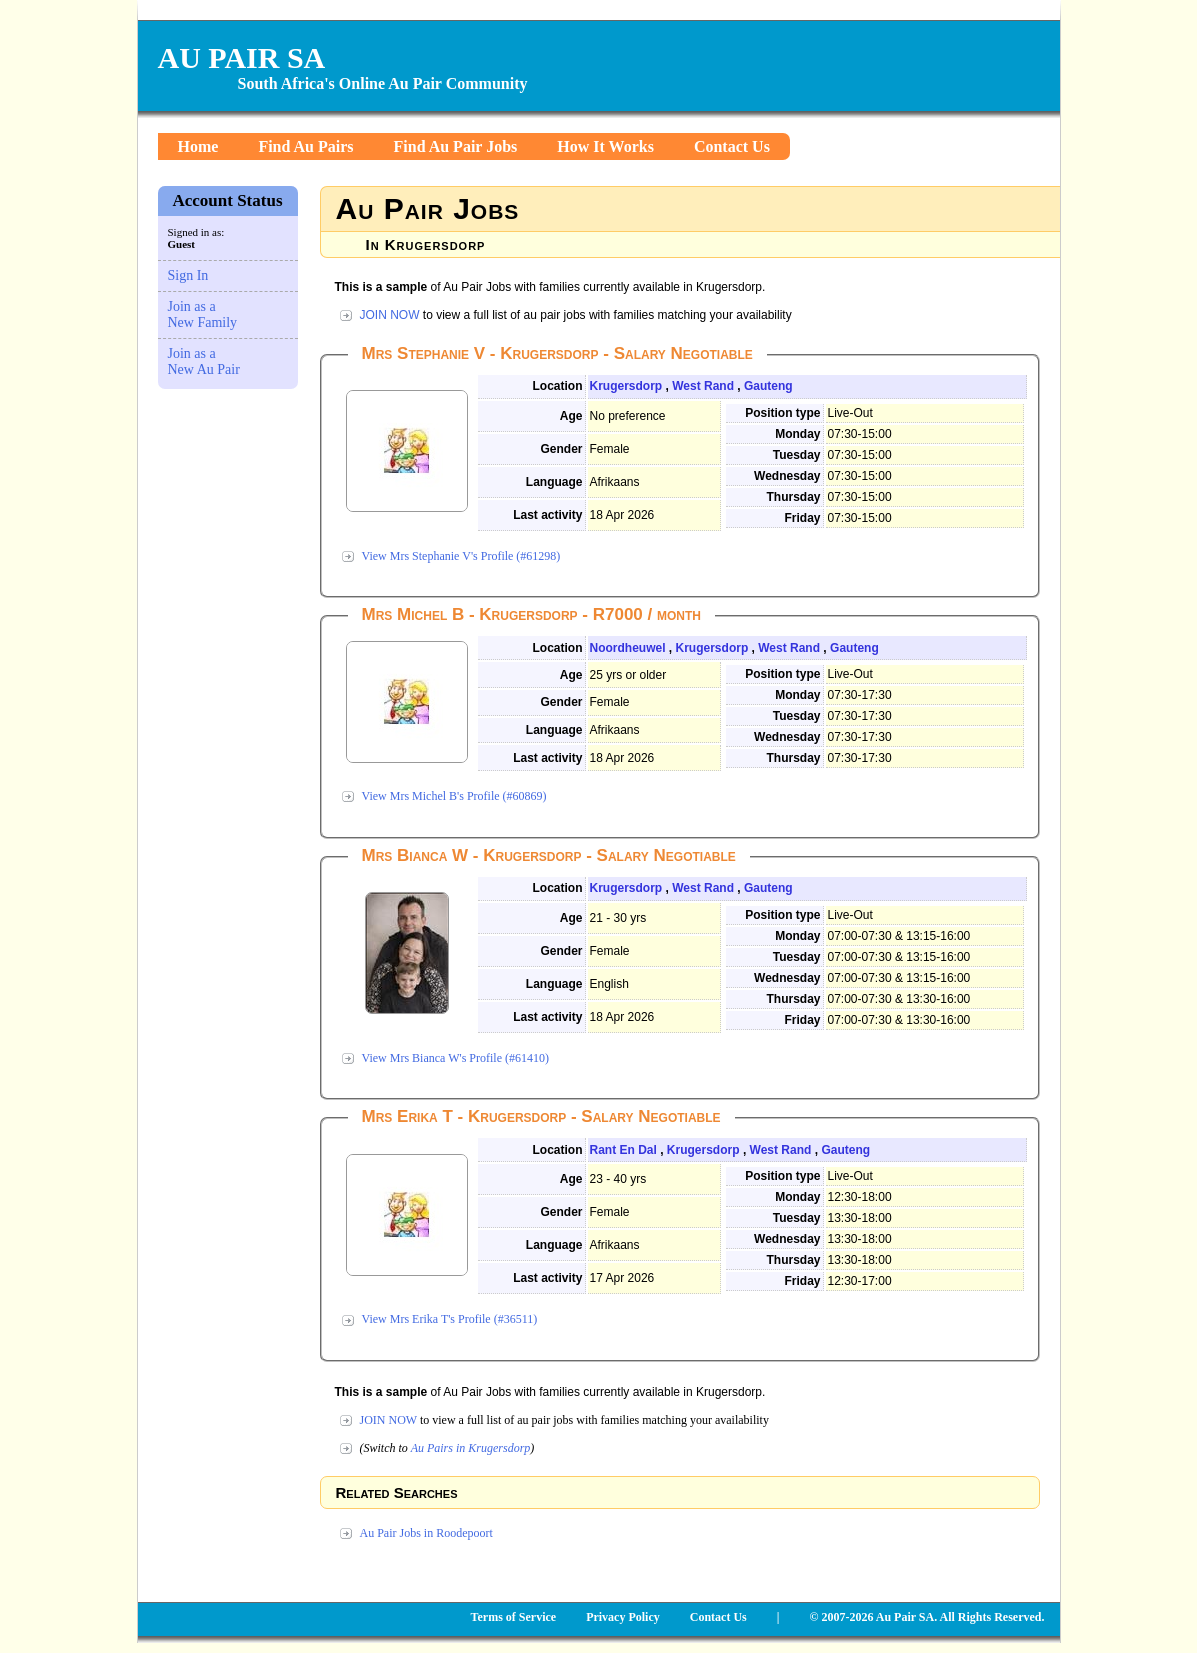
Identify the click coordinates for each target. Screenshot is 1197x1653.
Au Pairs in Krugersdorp (471, 1448)
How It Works (605, 146)
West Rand (703, 386)
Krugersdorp (626, 386)
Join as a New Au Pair (204, 361)
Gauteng (768, 386)
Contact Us (732, 146)
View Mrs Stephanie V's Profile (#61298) (461, 556)
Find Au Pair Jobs (456, 146)
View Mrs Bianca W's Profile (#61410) (456, 1058)
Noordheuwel (628, 648)
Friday (802, 518)
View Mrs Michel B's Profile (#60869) (454, 796)
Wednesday (787, 476)
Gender (561, 449)
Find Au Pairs (305, 146)
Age (571, 416)
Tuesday (797, 455)
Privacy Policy (623, 1617)
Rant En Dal (623, 1150)
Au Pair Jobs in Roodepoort (426, 1533)
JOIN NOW (390, 315)
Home (198, 146)
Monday (797, 434)
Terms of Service (514, 1617)
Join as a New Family (203, 314)
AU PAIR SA (242, 57)
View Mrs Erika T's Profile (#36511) (450, 1319)
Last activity (547, 515)
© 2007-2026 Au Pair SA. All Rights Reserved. (926, 1617)
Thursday (793, 497)
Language (554, 482)
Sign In (188, 275)
